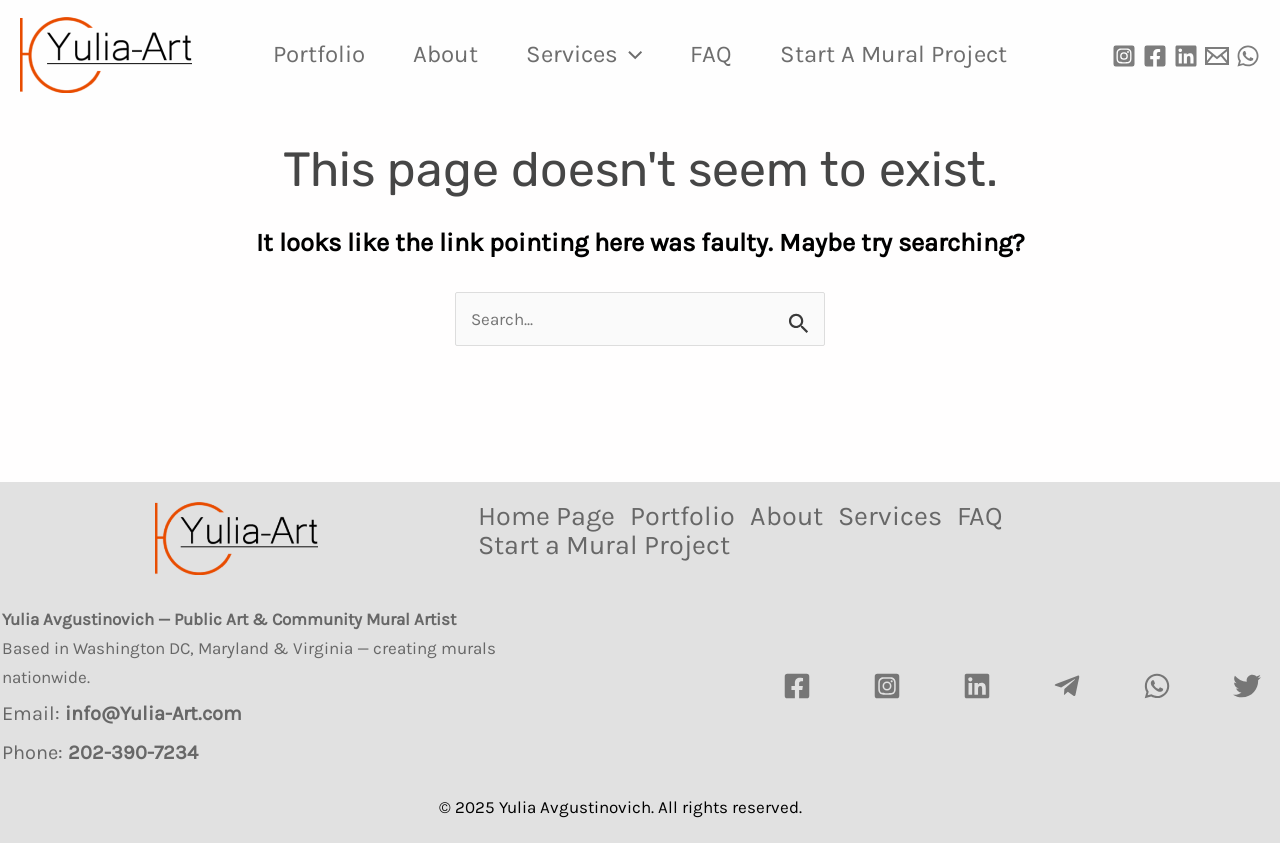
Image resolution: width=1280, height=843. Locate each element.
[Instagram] (1124, 56)
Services (584, 54)
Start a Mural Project (893, 54)
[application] (630, 54)
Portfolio (319, 54)
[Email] (1217, 56)
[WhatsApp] (1248, 56)
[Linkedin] (1186, 56)
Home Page (546, 516)
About (445, 54)
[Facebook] (1155, 56)
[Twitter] (1247, 686)
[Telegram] (1067, 686)
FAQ (711, 54)
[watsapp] (1157, 686)
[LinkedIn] (977, 686)
